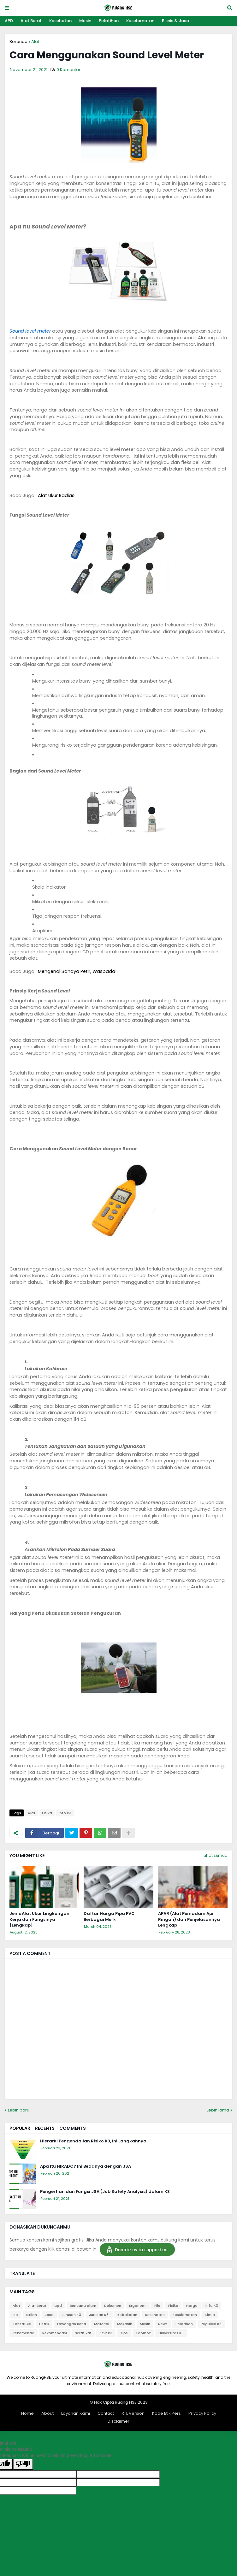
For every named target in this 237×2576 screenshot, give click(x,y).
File (157, 2305)
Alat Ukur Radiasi (56, 495)
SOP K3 (105, 2333)
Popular (19, 2128)
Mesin (85, 21)
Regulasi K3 (211, 2323)
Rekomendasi (54, 2333)
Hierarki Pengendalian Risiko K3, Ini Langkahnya (93, 2141)
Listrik (44, 2323)
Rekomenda (23, 2333)
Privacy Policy (202, 2413)
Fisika (47, 1812)
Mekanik (124, 2323)
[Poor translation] (23, 2464)
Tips (124, 2333)
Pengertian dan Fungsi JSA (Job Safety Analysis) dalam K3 (105, 2191)
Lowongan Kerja (71, 2323)
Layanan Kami (75, 2413)
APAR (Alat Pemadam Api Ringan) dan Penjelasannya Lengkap (189, 1919)
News (163, 2323)
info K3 (65, 1812)
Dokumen (112, 2305)
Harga (192, 2305)
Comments (72, 2128)
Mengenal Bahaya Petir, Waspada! (77, 971)
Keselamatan (140, 21)
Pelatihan (109, 21)
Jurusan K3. (99, 2314)
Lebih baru (18, 2110)
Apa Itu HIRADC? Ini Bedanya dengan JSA (85, 2166)
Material (101, 2323)
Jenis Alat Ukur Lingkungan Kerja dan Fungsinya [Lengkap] (39, 1919)
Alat (35, 41)
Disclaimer (118, 2421)
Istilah (31, 2314)
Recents (45, 2128)
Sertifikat (83, 2333)
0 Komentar (68, 70)
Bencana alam (83, 2305)
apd (58, 2305)
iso (15, 2314)
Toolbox (143, 2333)
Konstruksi (22, 2323)
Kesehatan (60, 21)
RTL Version (133, 2413)
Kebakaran (127, 2314)
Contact (106, 2413)
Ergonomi (137, 2305)
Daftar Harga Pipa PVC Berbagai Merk (109, 1916)
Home (27, 2413)
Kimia (210, 2314)
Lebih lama (218, 2110)
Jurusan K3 (71, 2314)
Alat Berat (31, 21)
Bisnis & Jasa (175, 21)
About (47, 2413)
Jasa (49, 2314)
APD (9, 21)
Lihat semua (216, 1855)
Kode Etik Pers (166, 2413)
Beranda (18, 41)
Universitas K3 (171, 2333)
